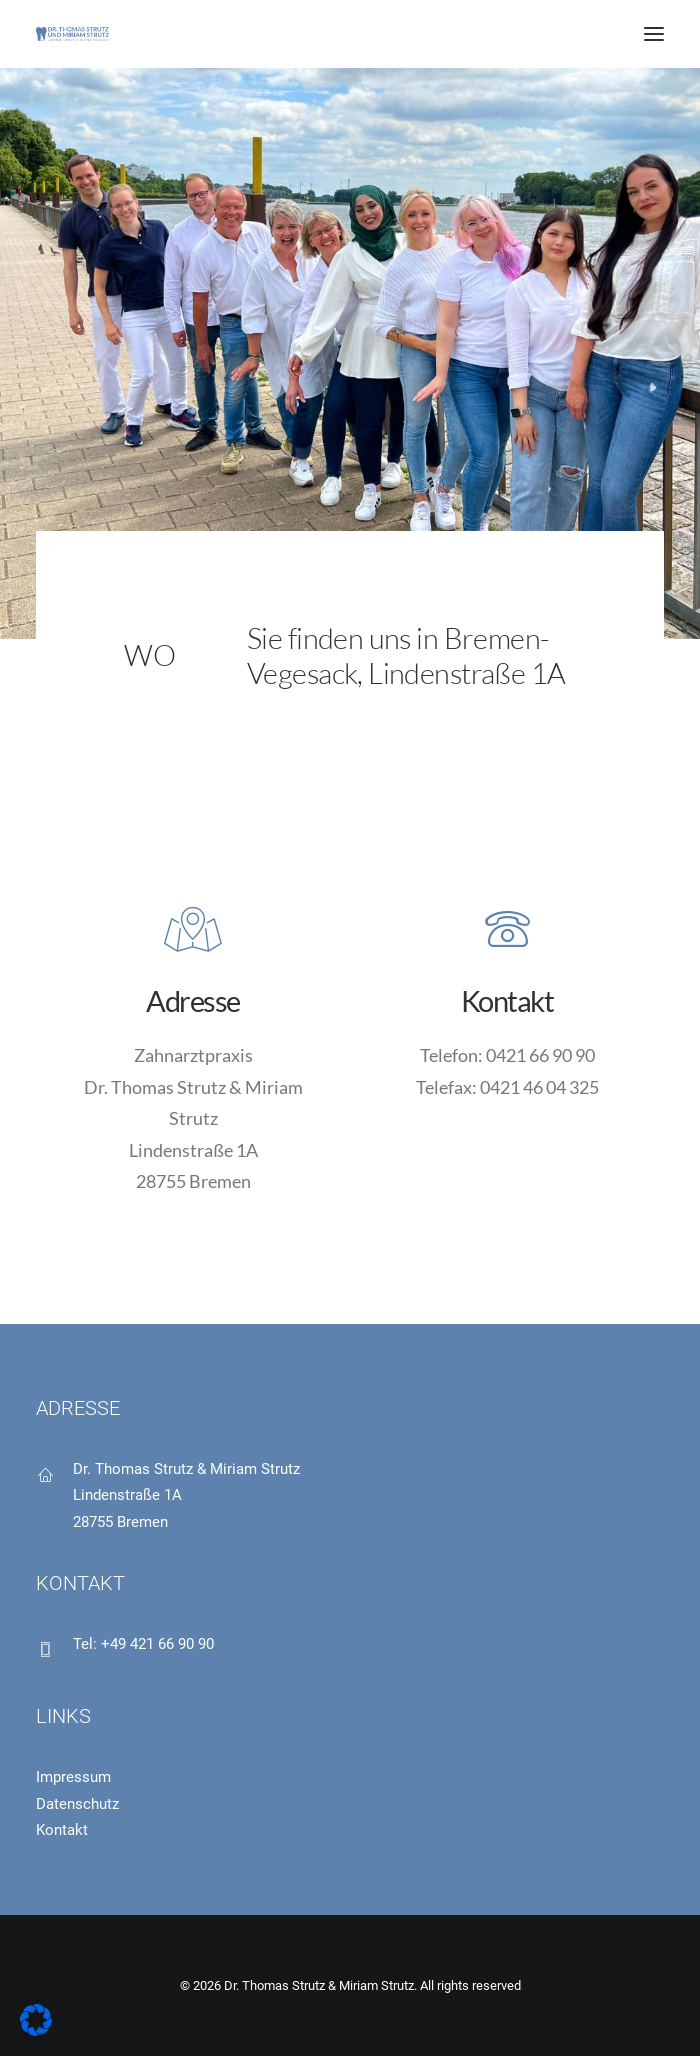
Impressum (73, 1777)
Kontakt (62, 1830)
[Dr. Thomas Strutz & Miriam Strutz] (72, 34)
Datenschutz (77, 1804)
